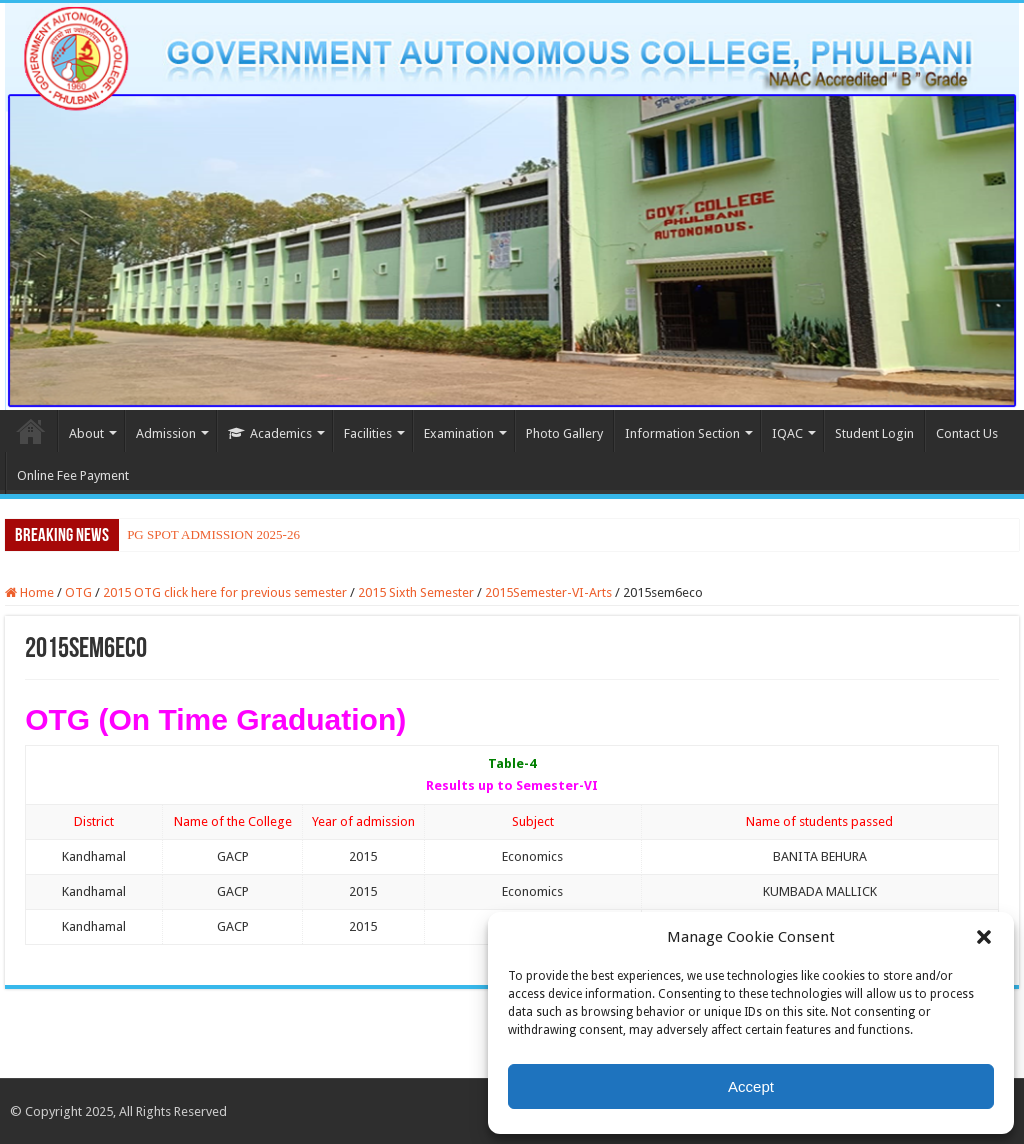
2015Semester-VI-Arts (548, 592)
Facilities (368, 433)
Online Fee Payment (73, 475)
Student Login (874, 433)
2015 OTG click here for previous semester (225, 592)
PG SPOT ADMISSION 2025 (204, 534)
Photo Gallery (564, 433)
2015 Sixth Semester (416, 592)
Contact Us (967, 433)
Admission (166, 433)
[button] (984, 937)
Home (31, 431)
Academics (270, 433)
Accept (751, 1086)
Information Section (682, 433)
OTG (78, 592)
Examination (459, 433)
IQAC (787, 433)
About (86, 433)
